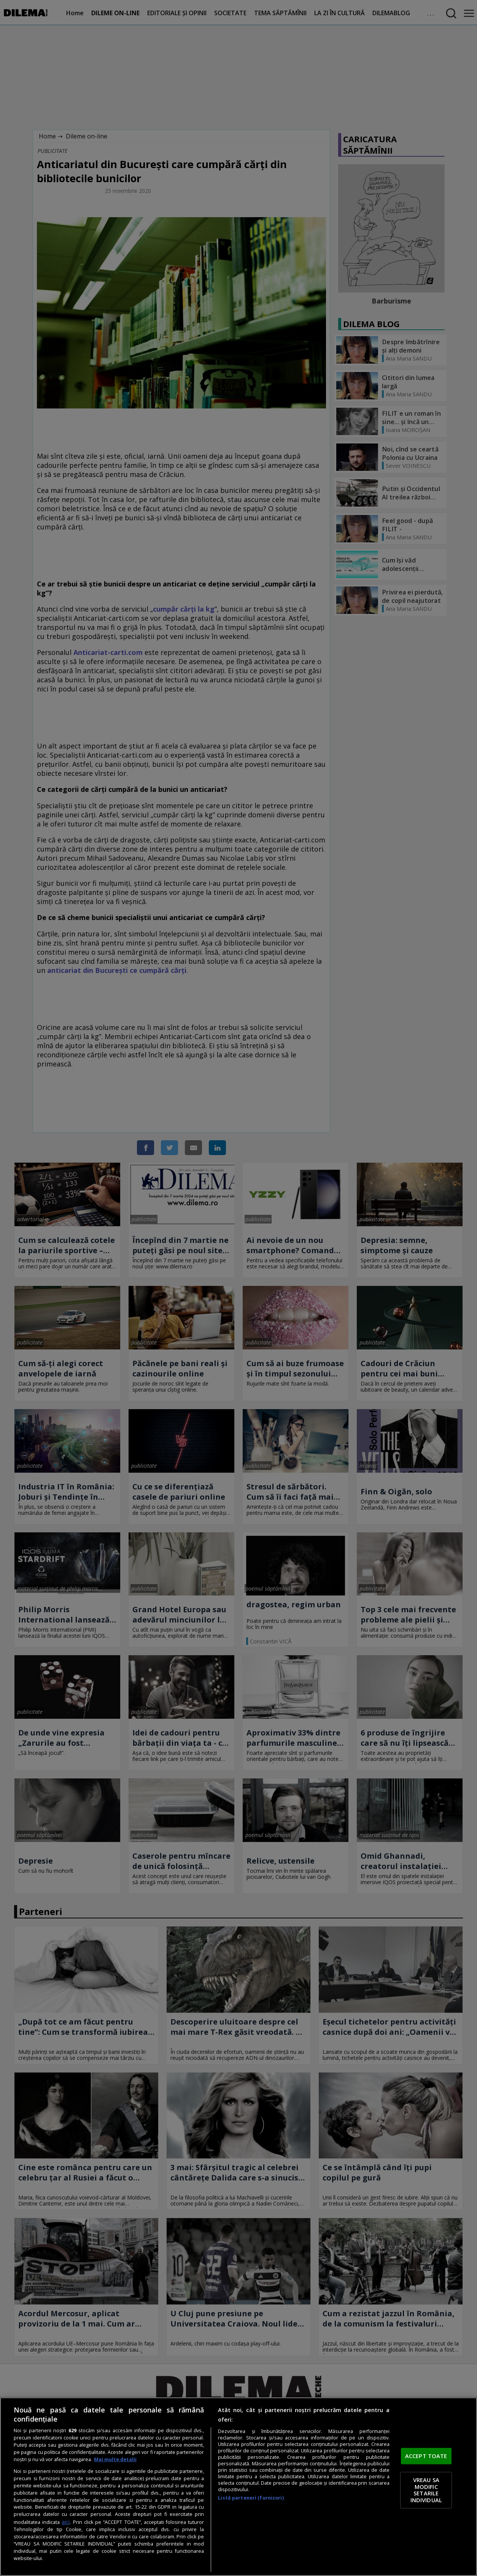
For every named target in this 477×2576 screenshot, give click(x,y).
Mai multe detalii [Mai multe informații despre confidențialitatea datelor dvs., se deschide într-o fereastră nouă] (115, 2459)
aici (66, 2521)
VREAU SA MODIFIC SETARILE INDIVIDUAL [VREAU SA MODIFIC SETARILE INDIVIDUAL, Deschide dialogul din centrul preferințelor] (426, 2490)
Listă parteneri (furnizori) (250, 2498)
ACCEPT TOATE (426, 2456)
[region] (238, 2486)
